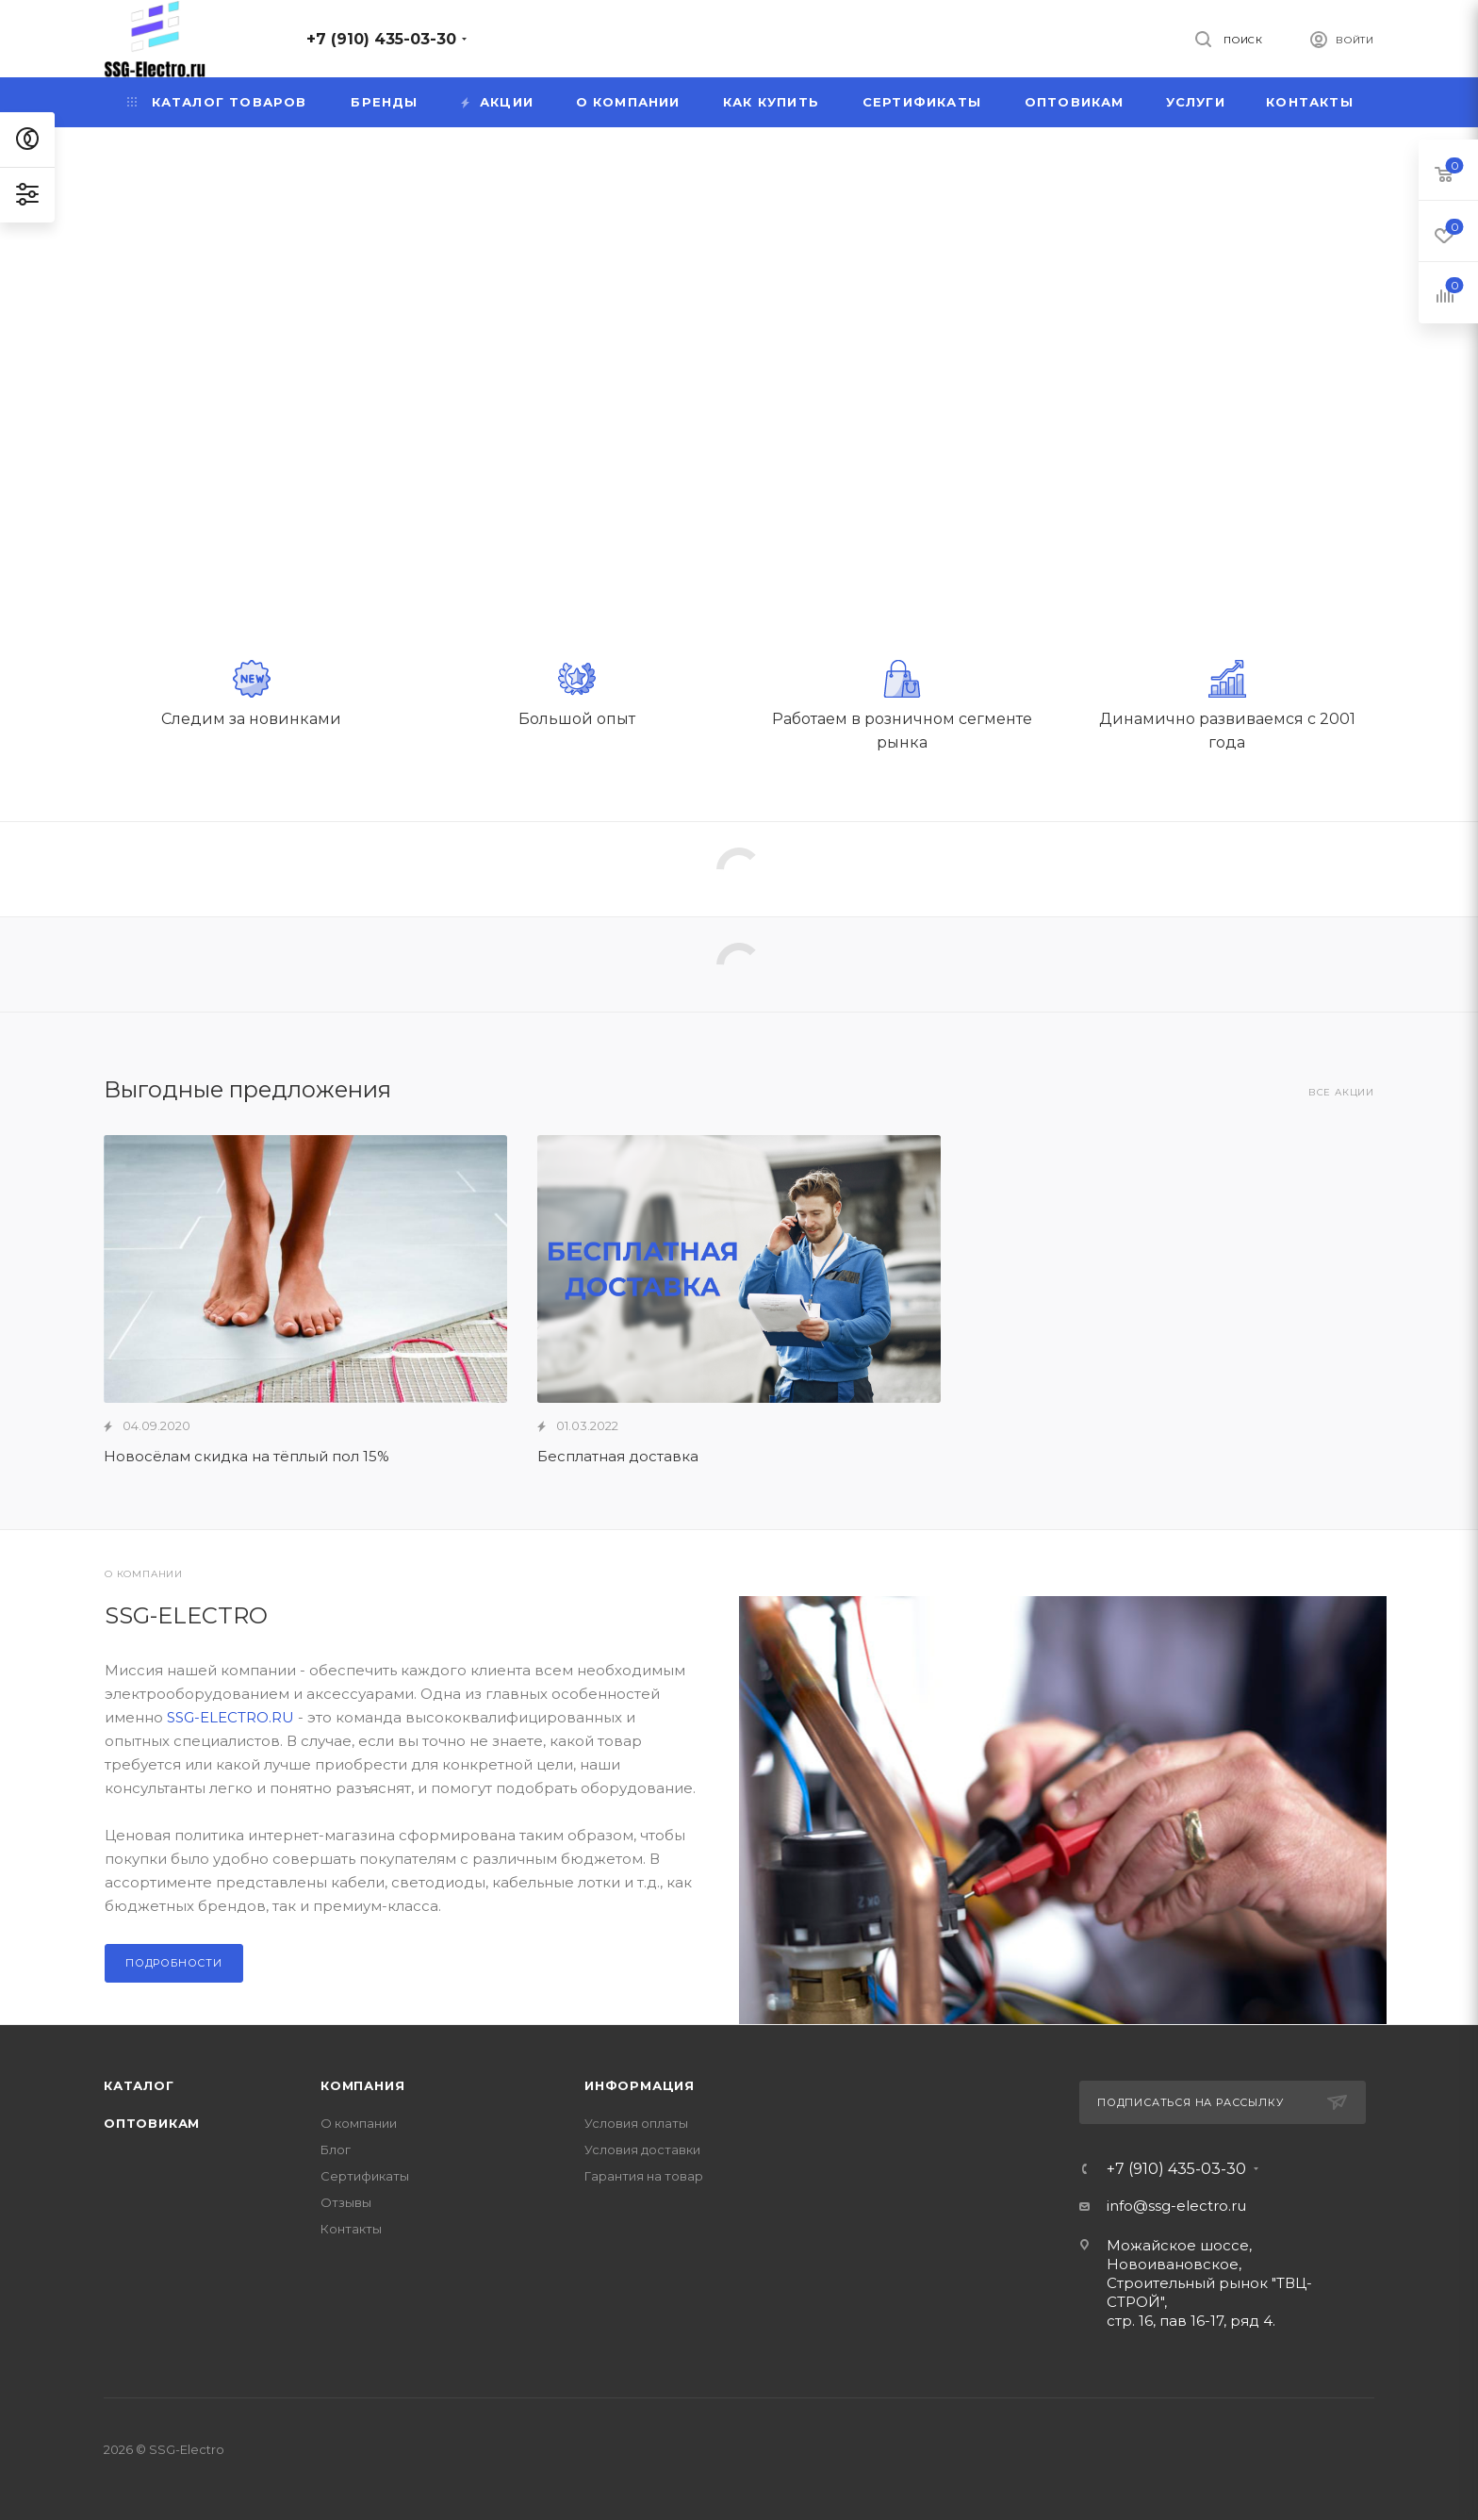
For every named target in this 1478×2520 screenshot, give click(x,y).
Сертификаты (364, 2175)
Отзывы (345, 2202)
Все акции (1341, 1092)
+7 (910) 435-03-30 (381, 39)
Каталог (139, 2085)
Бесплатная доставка (617, 1456)
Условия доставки (642, 2149)
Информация (639, 2085)
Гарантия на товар (643, 2175)
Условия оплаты (636, 2123)
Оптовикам (152, 2123)
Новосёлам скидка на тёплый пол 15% (246, 1456)
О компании (358, 2123)
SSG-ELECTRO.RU (230, 1717)
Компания (362, 2085)
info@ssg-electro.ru (1176, 2206)
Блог (335, 2149)
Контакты (351, 2228)
